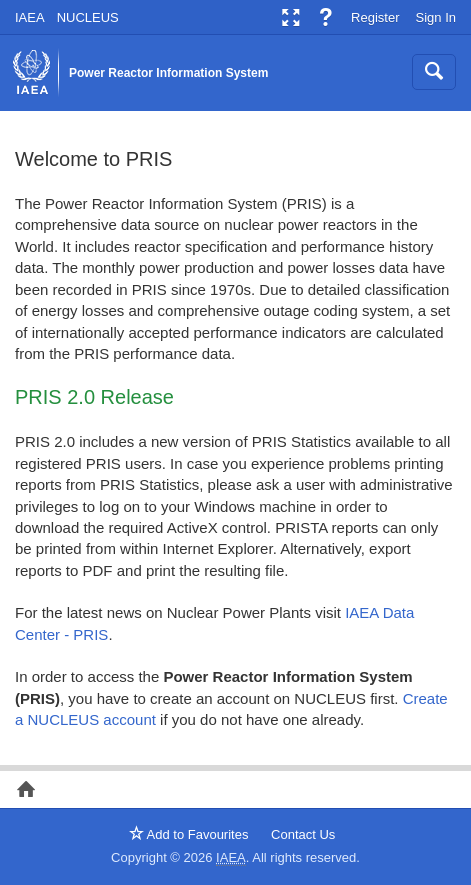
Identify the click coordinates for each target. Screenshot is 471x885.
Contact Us (303, 834)
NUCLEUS (88, 17)
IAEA (30, 17)
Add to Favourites (189, 834)
